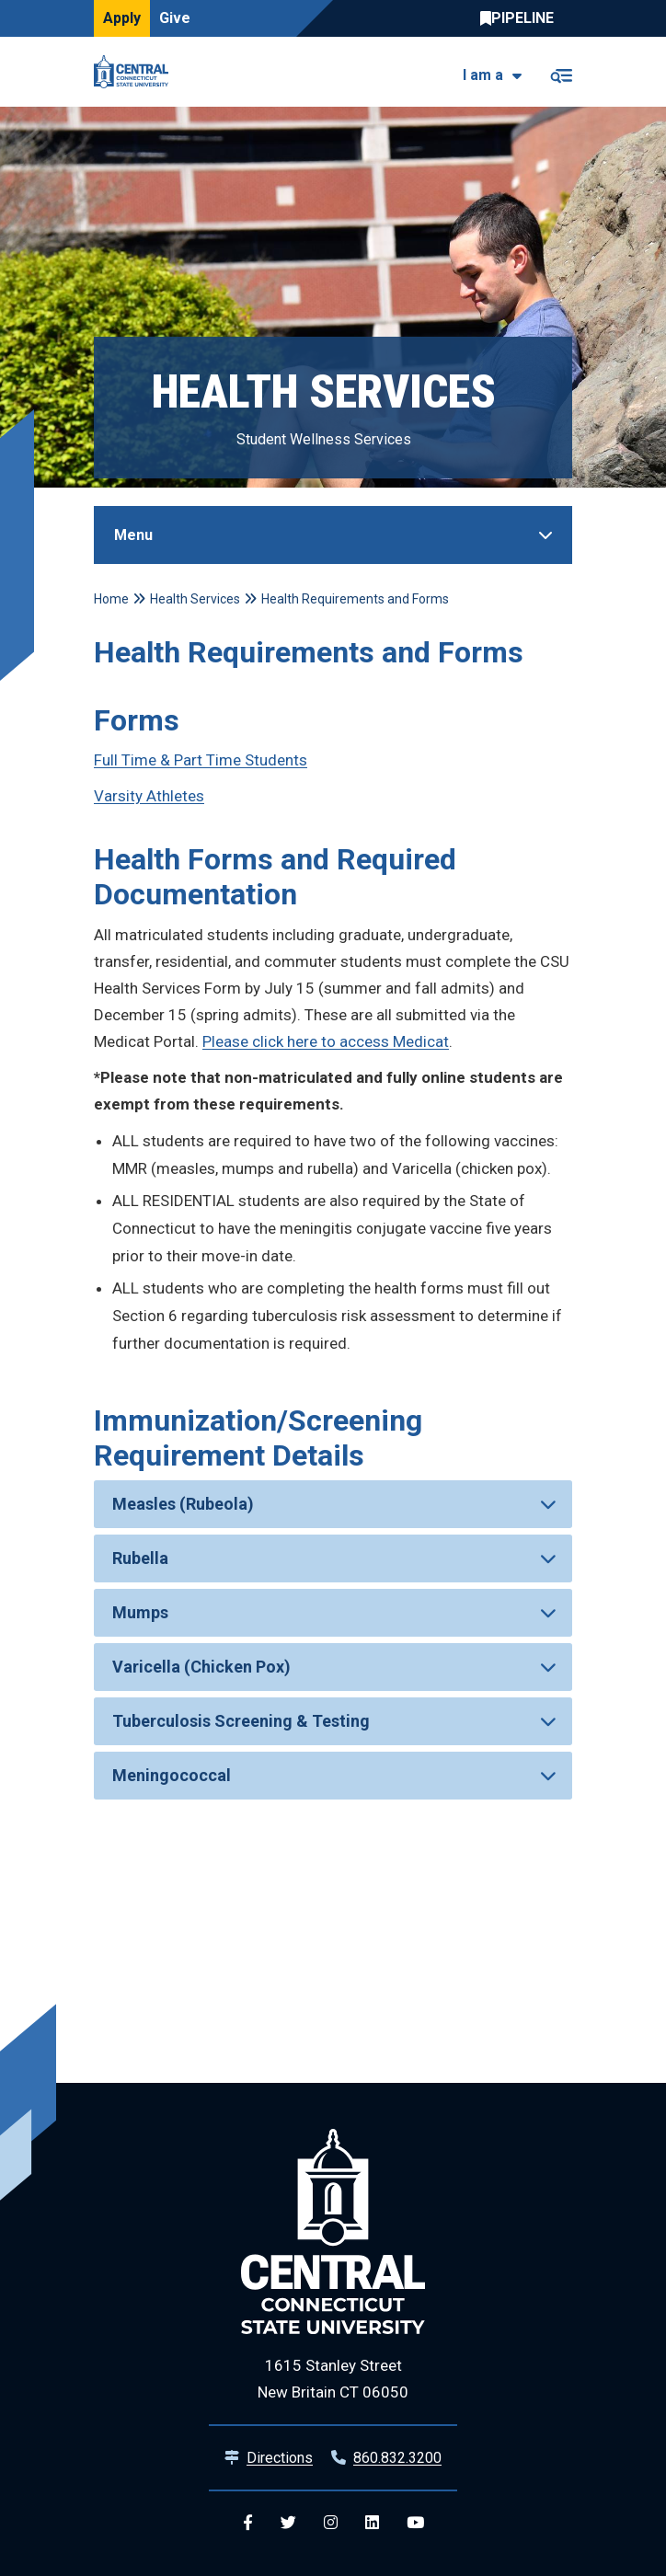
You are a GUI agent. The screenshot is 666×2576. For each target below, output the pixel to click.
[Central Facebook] (248, 2523)
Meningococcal (171, 1775)
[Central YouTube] (415, 2523)
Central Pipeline (521, 18)
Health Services (195, 599)
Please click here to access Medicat (325, 1041)
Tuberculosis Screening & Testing (241, 1721)
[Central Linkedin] (372, 2523)
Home (111, 599)
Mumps (140, 1612)
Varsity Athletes (149, 796)
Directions (280, 2458)
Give (174, 18)
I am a (483, 75)
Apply (122, 18)
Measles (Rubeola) (183, 1503)
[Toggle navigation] (560, 72)
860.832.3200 (397, 2458)
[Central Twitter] (288, 2523)
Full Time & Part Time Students (200, 760)
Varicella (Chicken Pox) (201, 1666)
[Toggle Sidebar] (333, 535)
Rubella (140, 1558)
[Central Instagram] (331, 2523)
